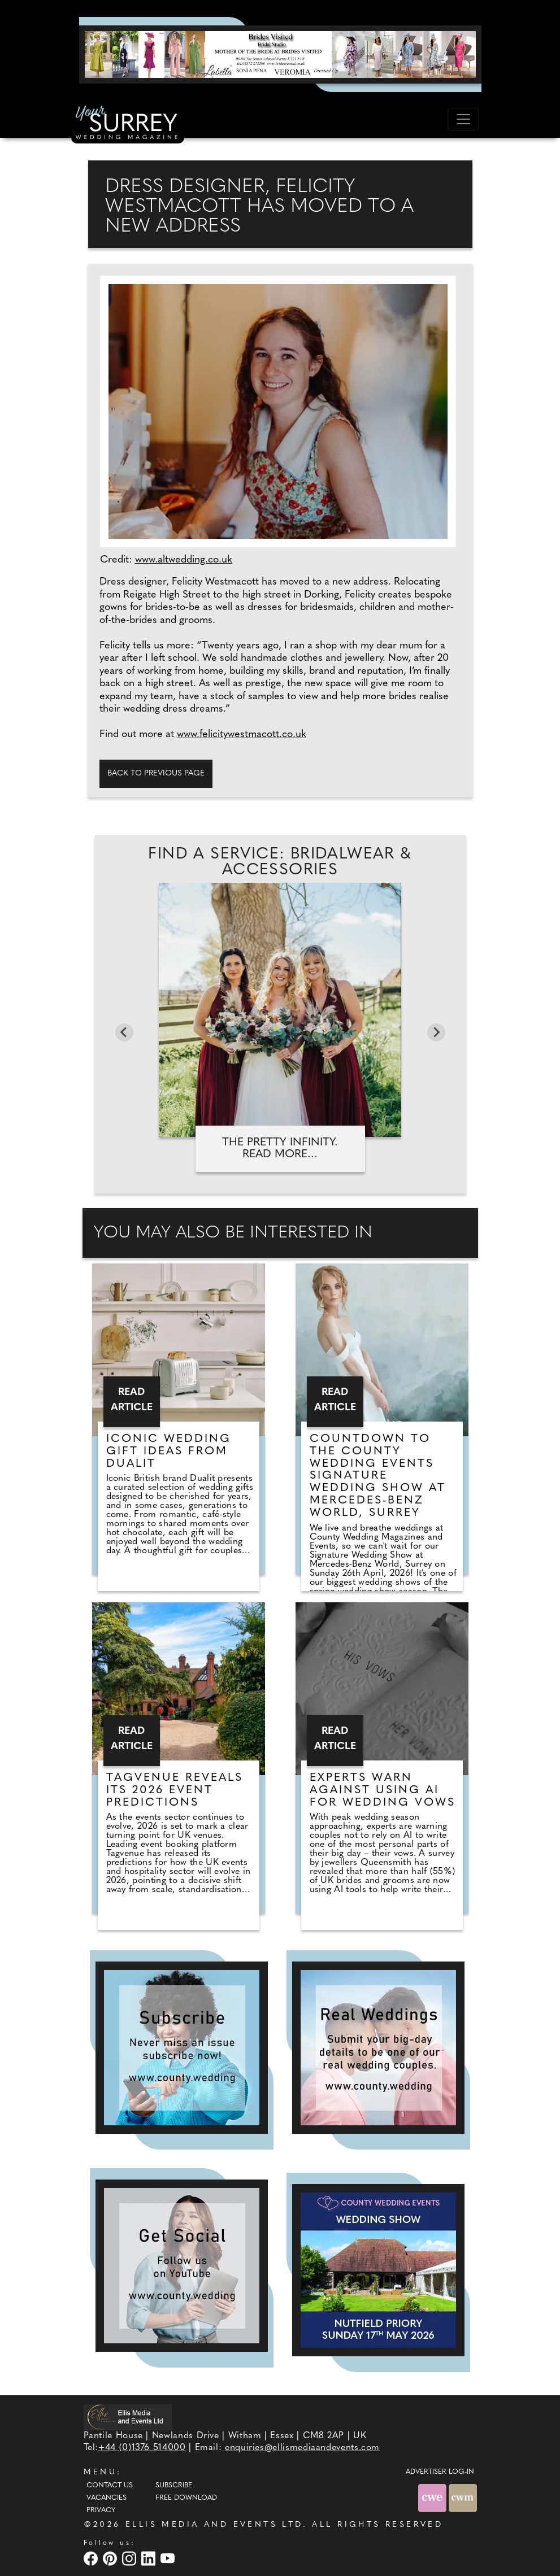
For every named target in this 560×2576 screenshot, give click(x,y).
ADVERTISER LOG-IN (440, 2472)
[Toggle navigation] (463, 119)
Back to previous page (156, 773)
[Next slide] (436, 1032)
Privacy (100, 2510)
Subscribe (173, 2485)
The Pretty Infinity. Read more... (280, 1148)
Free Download (186, 2498)
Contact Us (109, 2485)
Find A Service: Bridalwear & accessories (279, 862)
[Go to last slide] (124, 1032)
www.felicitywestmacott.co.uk (241, 734)
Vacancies (106, 2498)
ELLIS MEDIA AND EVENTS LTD (214, 2525)
